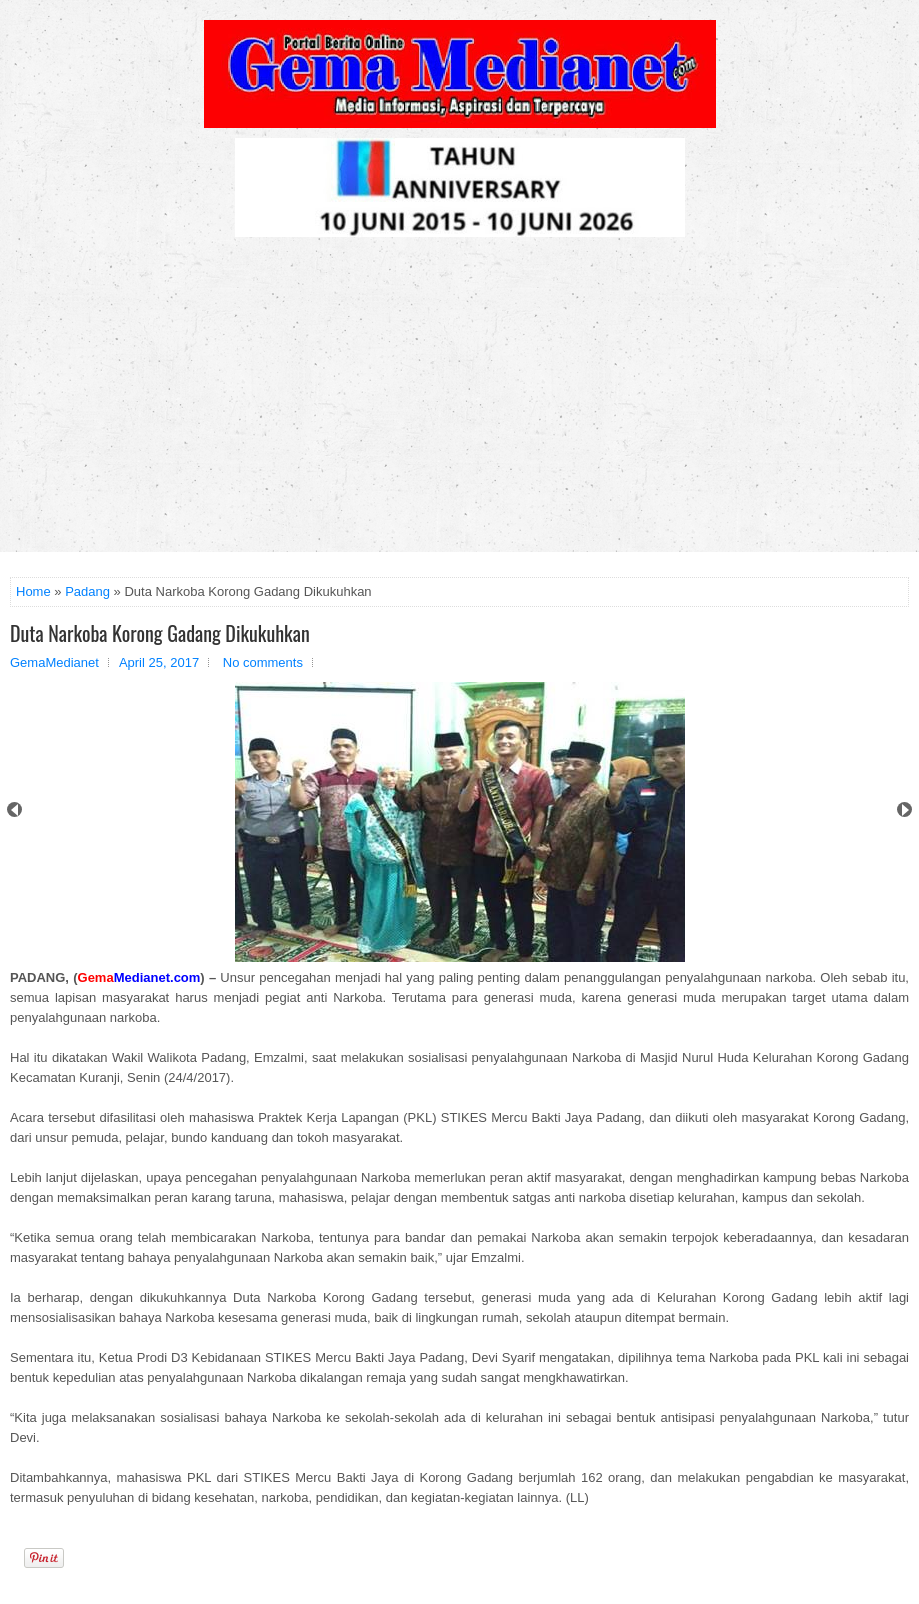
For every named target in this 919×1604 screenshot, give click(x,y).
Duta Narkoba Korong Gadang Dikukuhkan (160, 633)
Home (33, 591)
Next (904, 809)
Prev (14, 809)
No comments (263, 662)
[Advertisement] (459, 402)
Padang (87, 591)
